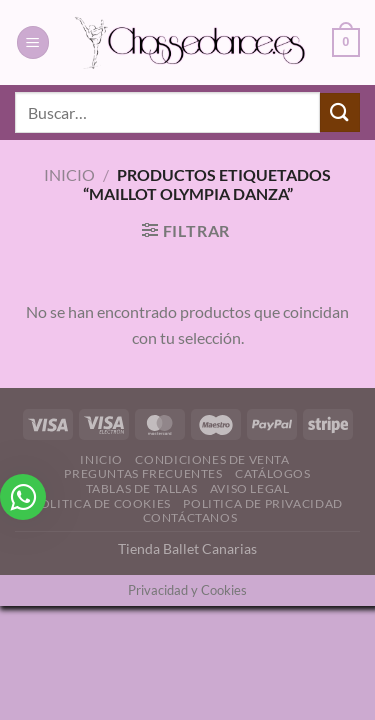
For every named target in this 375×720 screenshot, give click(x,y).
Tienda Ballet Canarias (187, 548)
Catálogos (273, 473)
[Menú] (33, 42)
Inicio (69, 174)
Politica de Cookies (101, 503)
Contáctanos (190, 517)
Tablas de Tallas (142, 488)
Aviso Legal (250, 488)
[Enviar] (340, 112)
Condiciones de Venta (212, 459)
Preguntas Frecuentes (143, 473)
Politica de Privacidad (262, 503)
